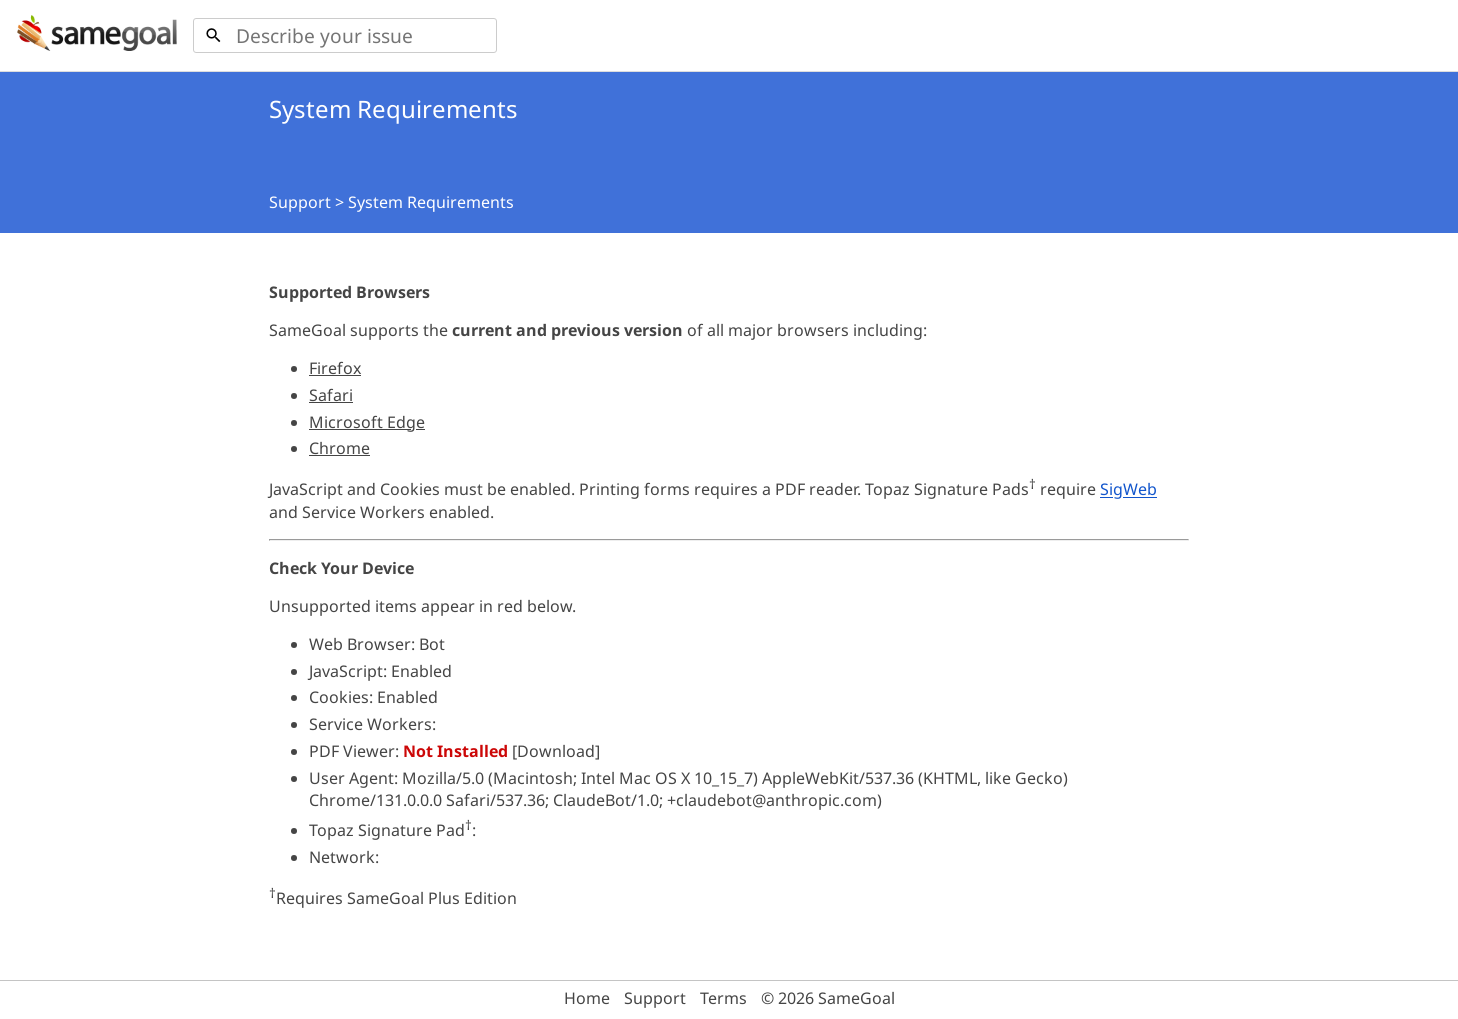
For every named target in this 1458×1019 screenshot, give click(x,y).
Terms (723, 998)
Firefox (335, 368)
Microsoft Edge (367, 422)
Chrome (339, 448)
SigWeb (1128, 490)
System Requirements (431, 202)
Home (587, 998)
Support (300, 202)
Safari (331, 395)
